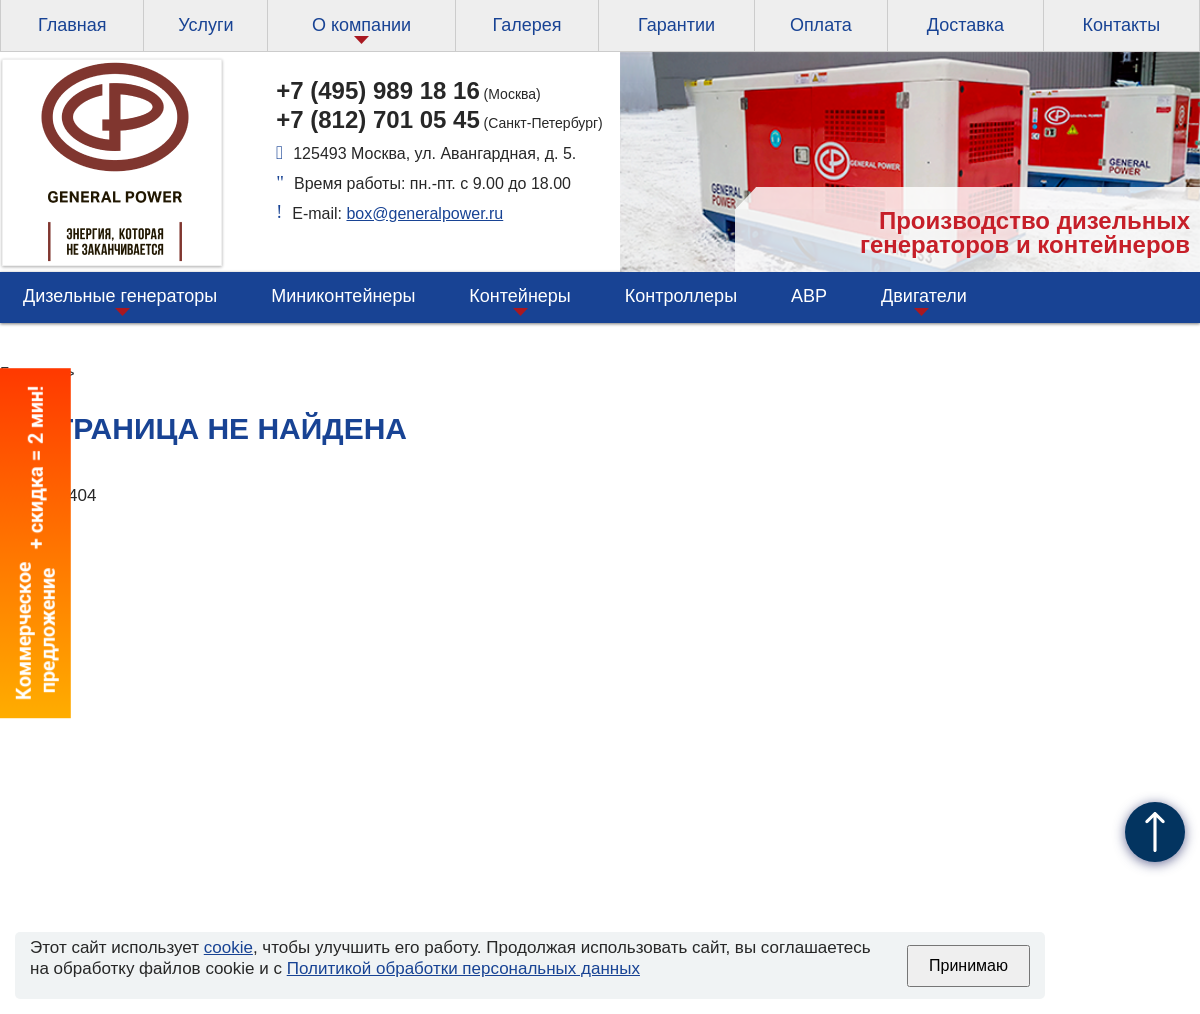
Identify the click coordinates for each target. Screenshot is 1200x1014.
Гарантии (676, 25)
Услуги (205, 25)
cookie (228, 947)
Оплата (821, 25)
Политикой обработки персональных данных (463, 968)
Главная (72, 25)
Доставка (965, 25)
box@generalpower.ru (424, 213)
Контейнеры (519, 296)
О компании (361, 25)
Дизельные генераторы (120, 296)
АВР (809, 296)
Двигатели (924, 296)
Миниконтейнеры (343, 296)
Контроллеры (681, 296)
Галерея (526, 25)
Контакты (1121, 25)
